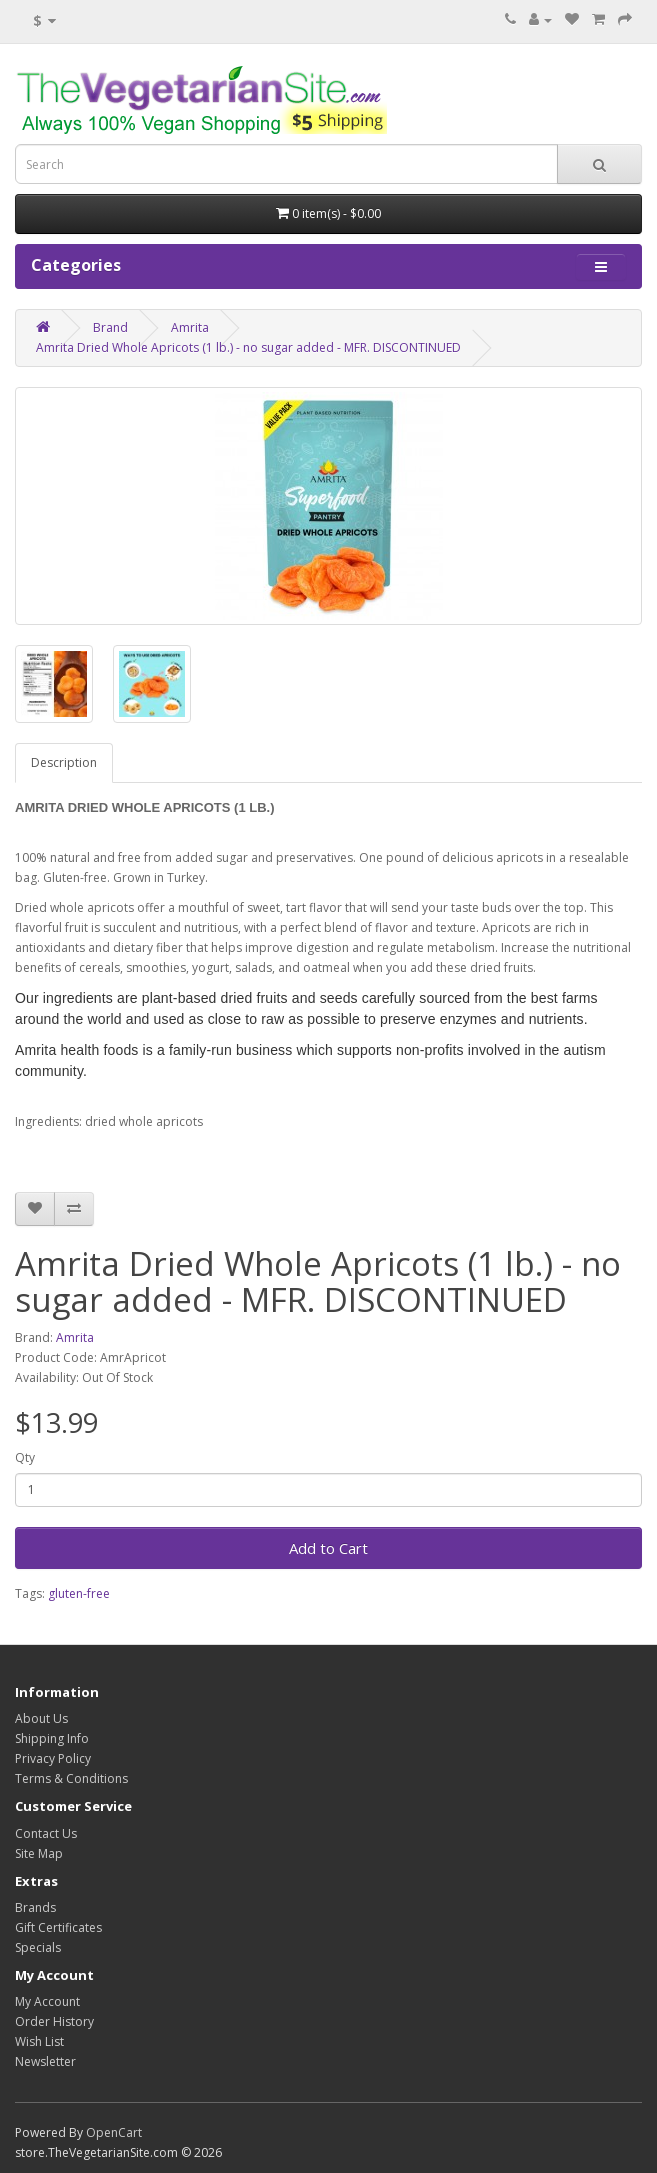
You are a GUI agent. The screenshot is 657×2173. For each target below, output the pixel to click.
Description (64, 762)
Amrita (190, 327)
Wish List (39, 2041)
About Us (41, 1718)
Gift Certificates (58, 1927)
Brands (35, 1907)
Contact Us (46, 1833)
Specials (38, 1947)
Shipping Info (52, 1738)
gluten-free (79, 1593)
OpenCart (114, 2132)
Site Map (39, 1853)
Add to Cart (328, 1548)
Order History (54, 2021)
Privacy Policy (53, 1758)
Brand (110, 327)
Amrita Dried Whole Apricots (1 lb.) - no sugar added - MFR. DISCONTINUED (248, 347)
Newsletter (45, 2061)
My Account (47, 2001)
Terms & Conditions (71, 1778)
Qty (25, 1457)
